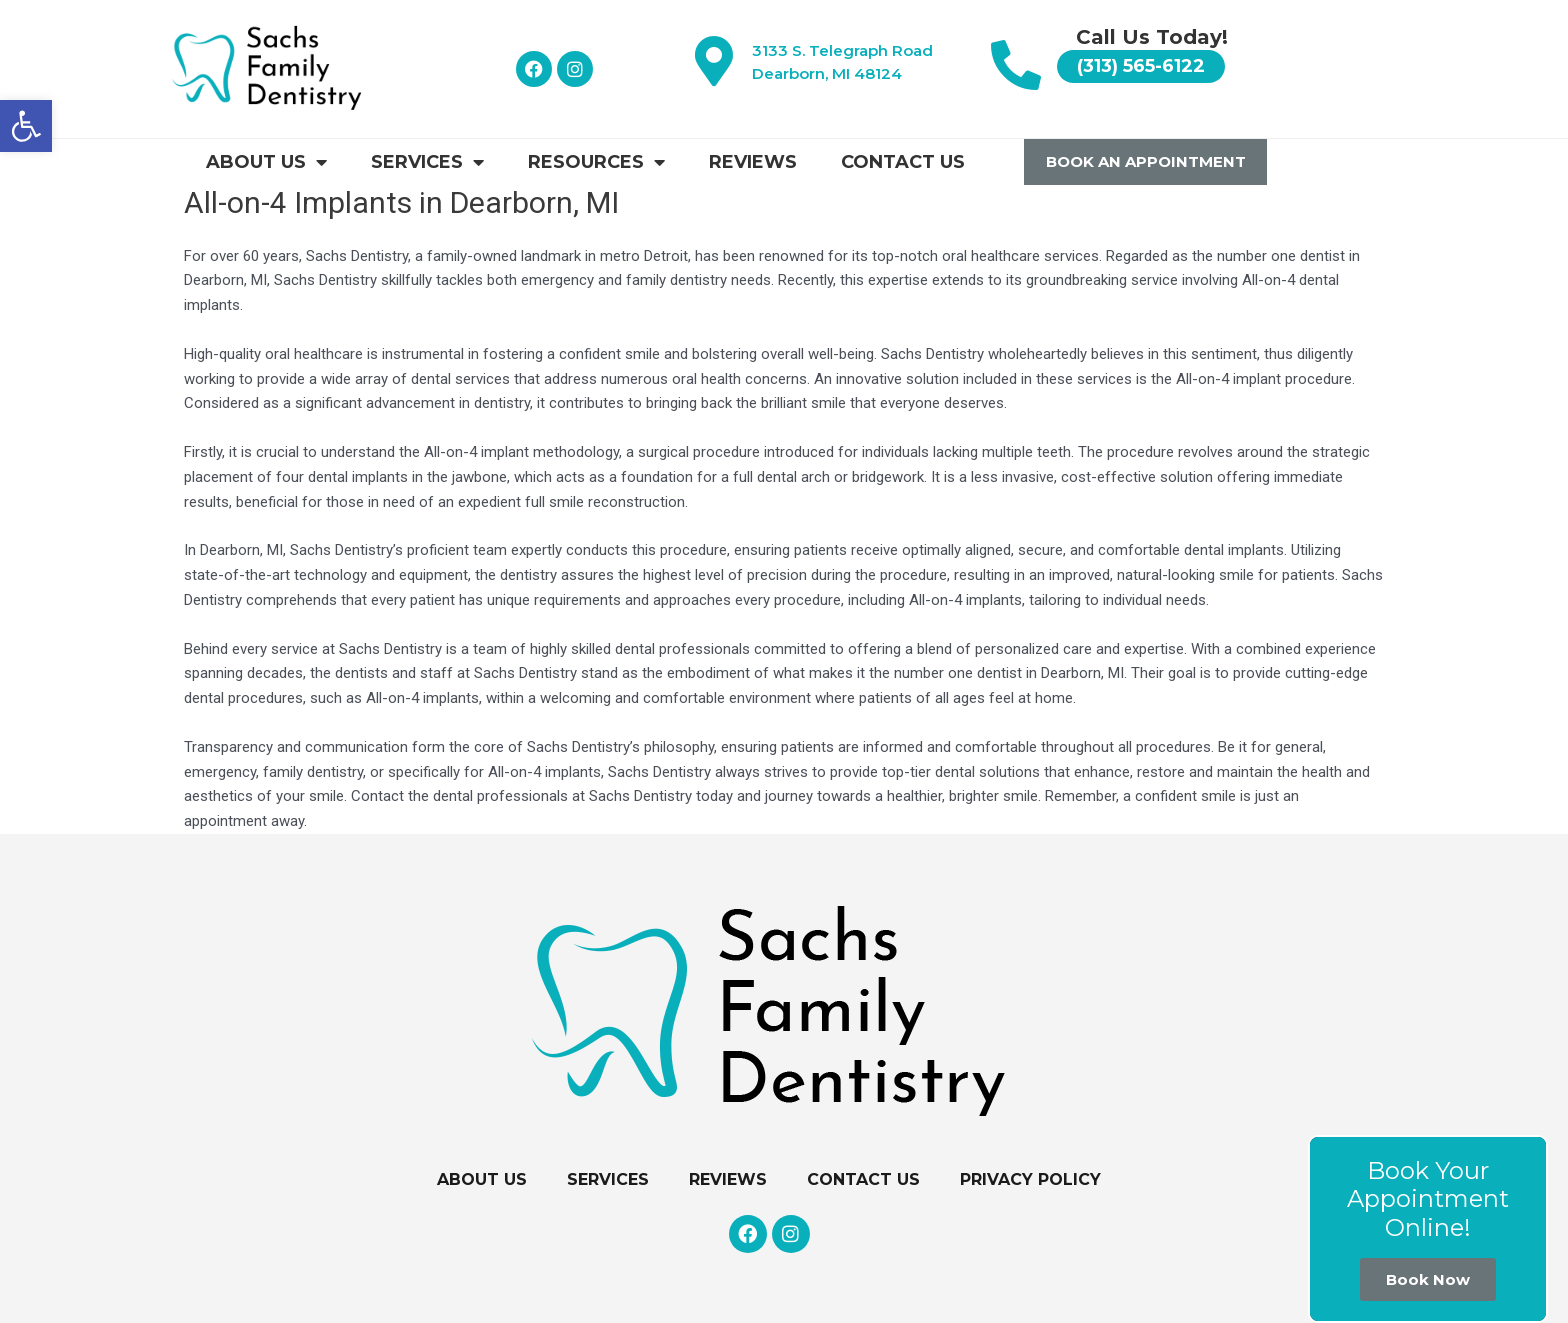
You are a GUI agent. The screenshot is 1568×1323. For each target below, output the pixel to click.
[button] (26, 126)
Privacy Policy (1030, 1179)
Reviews (753, 162)
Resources (596, 162)
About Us (266, 162)
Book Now (1428, 1279)
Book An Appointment (1146, 161)
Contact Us (903, 162)
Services (427, 162)
